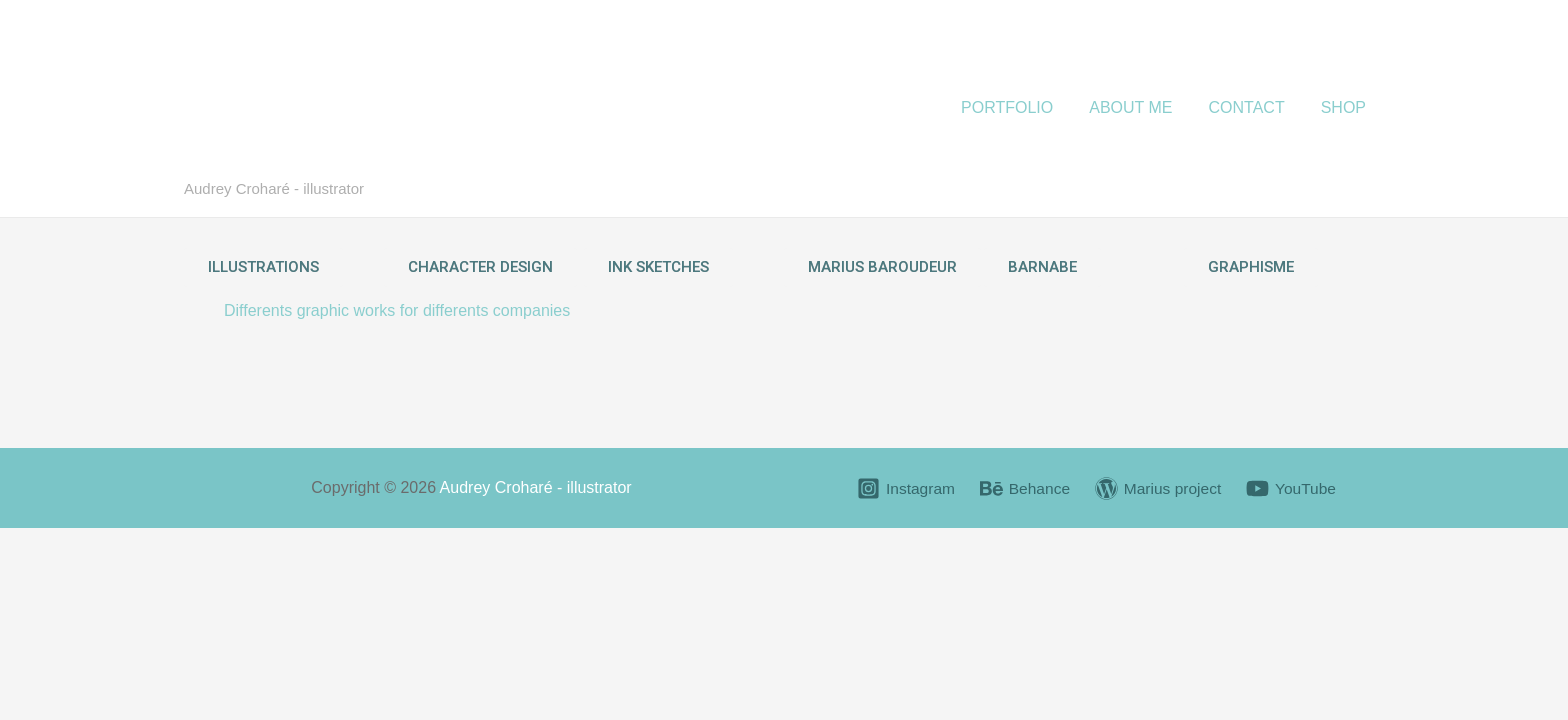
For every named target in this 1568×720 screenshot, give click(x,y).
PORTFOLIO (1021, 107)
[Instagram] (902, 488)
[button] (263, 267)
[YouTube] (1294, 488)
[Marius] (1159, 488)
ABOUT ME (1140, 107)
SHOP (1345, 107)
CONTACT (1253, 107)
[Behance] (1023, 488)
